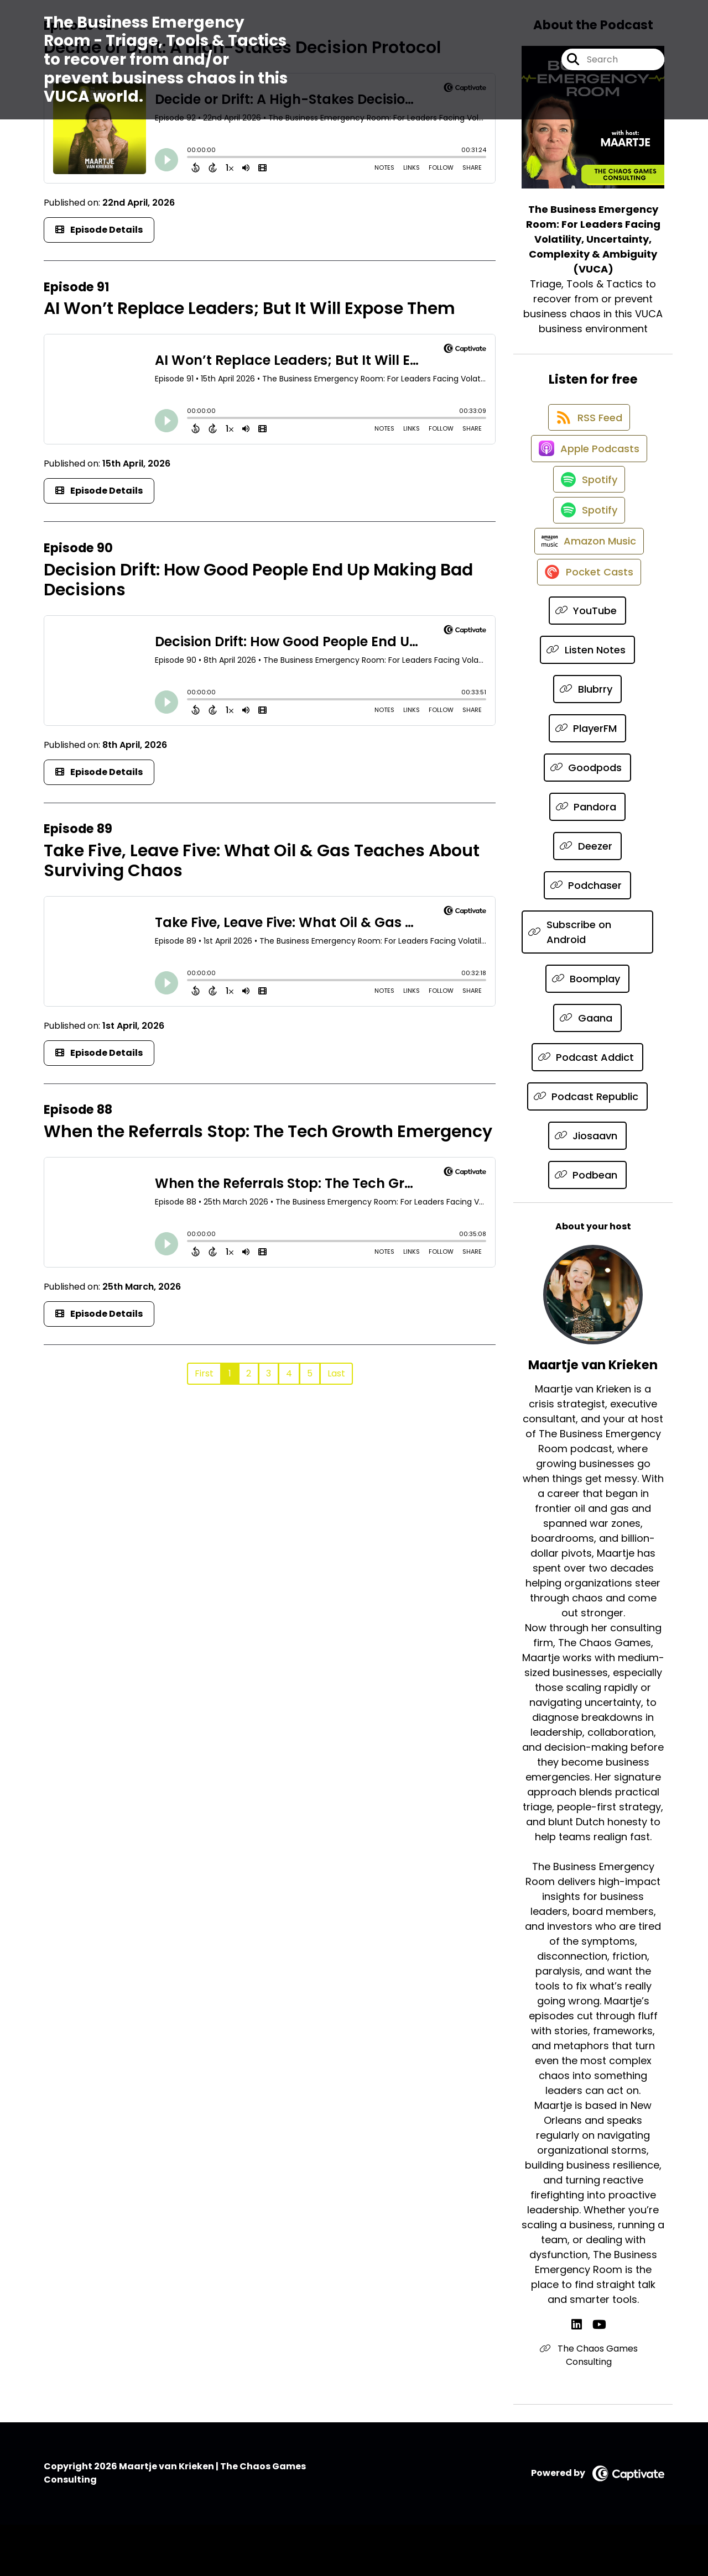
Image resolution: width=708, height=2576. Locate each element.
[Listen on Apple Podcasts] (587, 465)
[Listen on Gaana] (587, 1069)
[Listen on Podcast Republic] (587, 1148)
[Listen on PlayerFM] (588, 780)
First (204, 1373)
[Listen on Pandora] (587, 858)
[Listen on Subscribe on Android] (587, 983)
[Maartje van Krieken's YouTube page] (599, 2376)
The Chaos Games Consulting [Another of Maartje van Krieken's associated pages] (593, 2407)
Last (336, 1373)
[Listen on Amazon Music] (587, 583)
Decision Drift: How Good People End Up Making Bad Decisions (258, 579)
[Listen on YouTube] (588, 662)
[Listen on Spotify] (587, 504)
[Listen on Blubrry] (587, 740)
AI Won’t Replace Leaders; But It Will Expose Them (249, 308)
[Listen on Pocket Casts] (588, 623)
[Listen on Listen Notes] (587, 701)
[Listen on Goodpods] (588, 819)
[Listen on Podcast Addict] (588, 1109)
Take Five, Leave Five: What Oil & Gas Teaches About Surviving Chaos (262, 860)
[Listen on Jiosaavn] (587, 1187)
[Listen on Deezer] (587, 897)
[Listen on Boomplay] (587, 1030)
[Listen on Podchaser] (588, 937)
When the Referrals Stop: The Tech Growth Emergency (268, 1131)
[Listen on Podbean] (587, 1226)
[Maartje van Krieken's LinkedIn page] (585, 2376)
